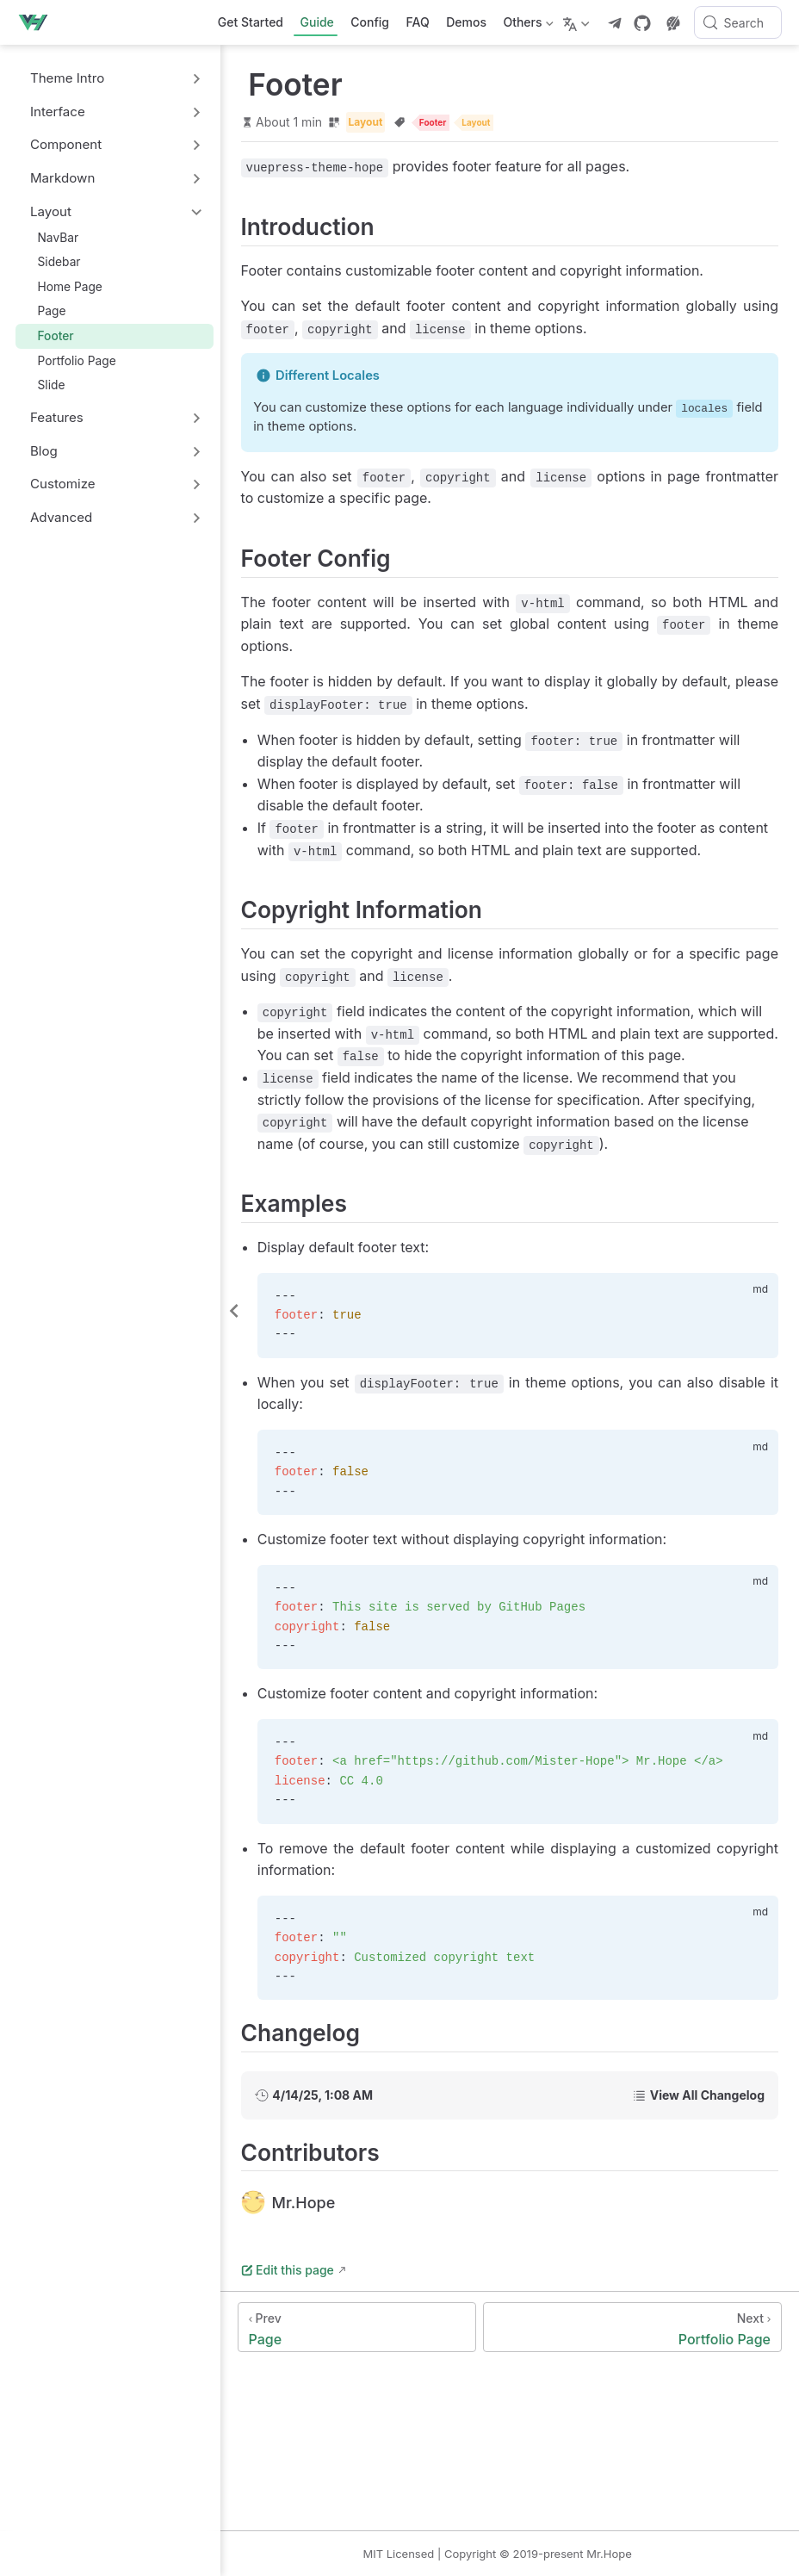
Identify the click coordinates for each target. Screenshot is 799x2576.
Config (369, 22)
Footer (47, 335)
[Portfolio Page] (640, 2371)
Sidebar (51, 261)
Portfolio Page (68, 360)
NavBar (50, 237)
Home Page (62, 286)
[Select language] (578, 22)
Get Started (250, 22)
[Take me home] (38, 22)
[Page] (378, 2371)
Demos (466, 22)
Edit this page (315, 2313)
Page (43, 311)
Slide (43, 385)
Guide (317, 22)
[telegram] (615, 23)
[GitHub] (642, 23)
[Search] (738, 22)
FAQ (418, 22)
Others (526, 25)
